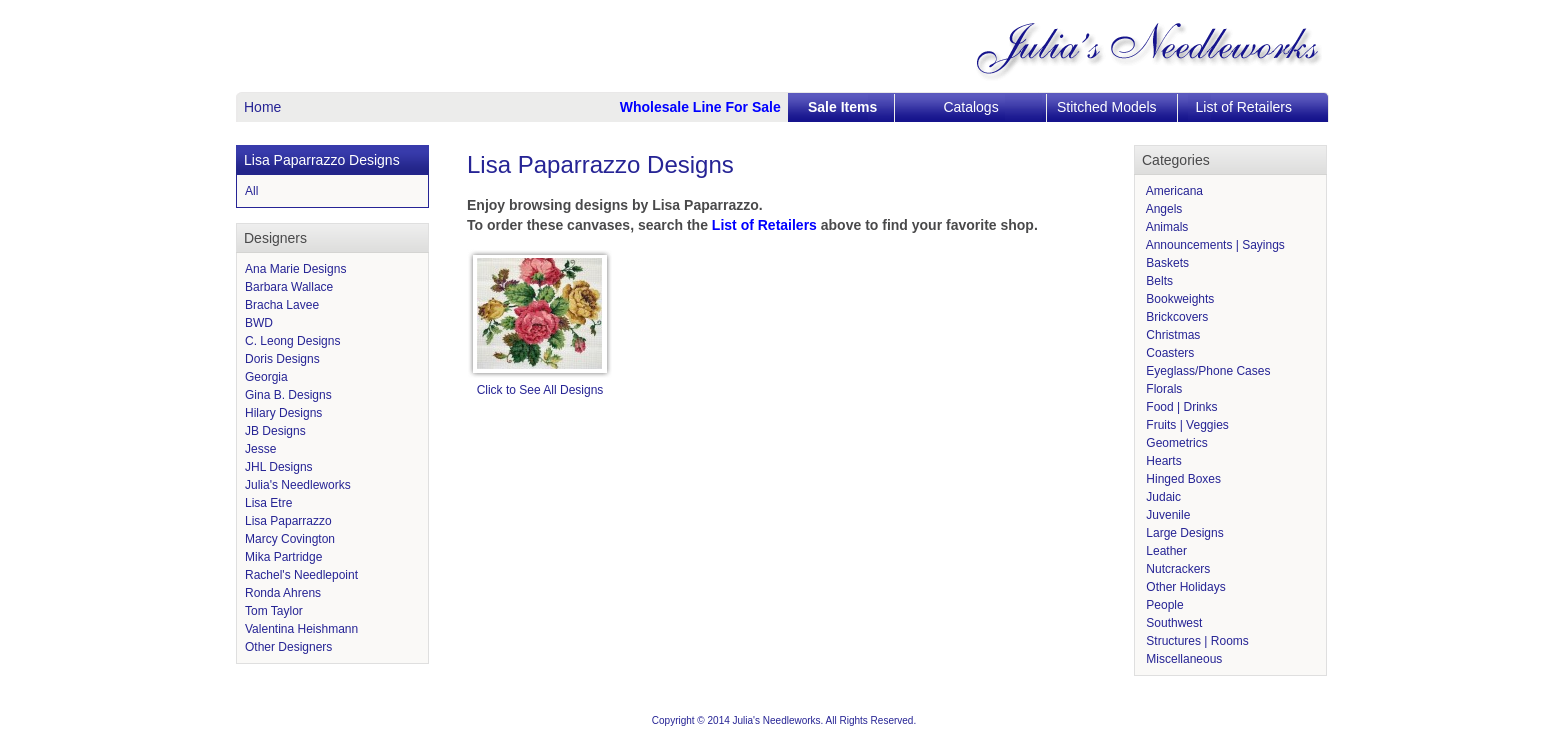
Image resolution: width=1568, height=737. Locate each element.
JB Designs (275, 431)
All (251, 191)
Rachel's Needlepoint (301, 575)
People (1163, 605)
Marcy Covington (290, 539)
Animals (1165, 227)
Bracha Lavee (282, 305)
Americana (1173, 191)
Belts (1158, 281)
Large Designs (1183, 533)
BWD (259, 323)
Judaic (1162, 497)
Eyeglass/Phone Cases (1206, 371)
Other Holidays (1184, 587)
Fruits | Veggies (1186, 425)
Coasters (1168, 353)
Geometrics (1175, 443)
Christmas (1171, 335)
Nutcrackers (1176, 569)
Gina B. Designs (288, 395)
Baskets (1166, 263)
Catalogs (970, 107)
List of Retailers (1244, 107)
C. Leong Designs (292, 341)
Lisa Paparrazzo (288, 521)
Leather (1165, 551)
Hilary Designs (283, 413)
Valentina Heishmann (301, 629)
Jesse (260, 449)
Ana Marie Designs (295, 269)
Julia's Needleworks (298, 485)
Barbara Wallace (289, 287)
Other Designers (288, 647)
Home (262, 107)
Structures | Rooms (1196, 641)
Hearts (1162, 461)
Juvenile (1166, 515)
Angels (1162, 209)
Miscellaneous (1182, 659)
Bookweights (1178, 299)
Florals (1162, 389)
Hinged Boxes (1182, 479)
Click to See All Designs (540, 390)
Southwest (1172, 623)
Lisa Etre (268, 503)
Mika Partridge (283, 557)
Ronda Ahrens (283, 593)
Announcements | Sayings (1214, 245)
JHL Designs (279, 467)
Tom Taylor (274, 611)
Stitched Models (1107, 107)
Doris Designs (282, 359)
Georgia (266, 377)
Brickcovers (1175, 317)
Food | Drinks (1180, 407)
